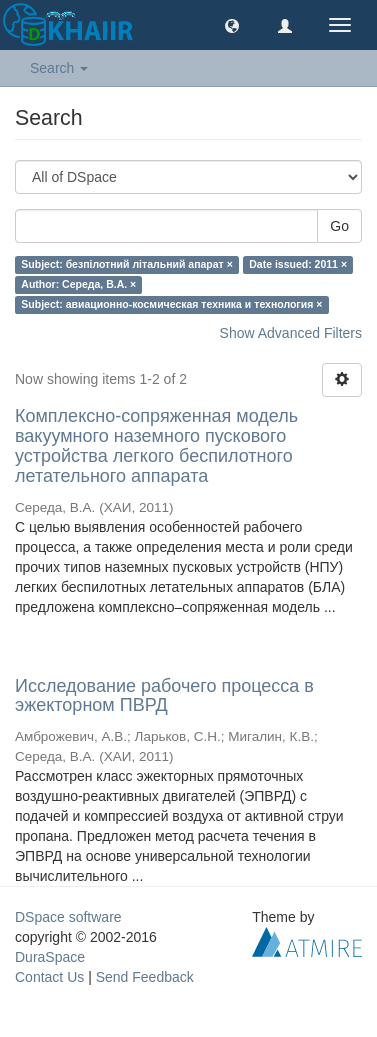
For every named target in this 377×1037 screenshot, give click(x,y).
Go (339, 226)
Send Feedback (145, 977)
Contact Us (49, 977)
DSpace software (68, 917)
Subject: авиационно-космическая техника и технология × (171, 304)
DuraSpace (50, 957)
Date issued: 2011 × (298, 264)
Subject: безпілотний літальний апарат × (126, 264)
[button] (232, 25)
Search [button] (59, 68)
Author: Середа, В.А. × (78, 284)
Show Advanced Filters (291, 333)
